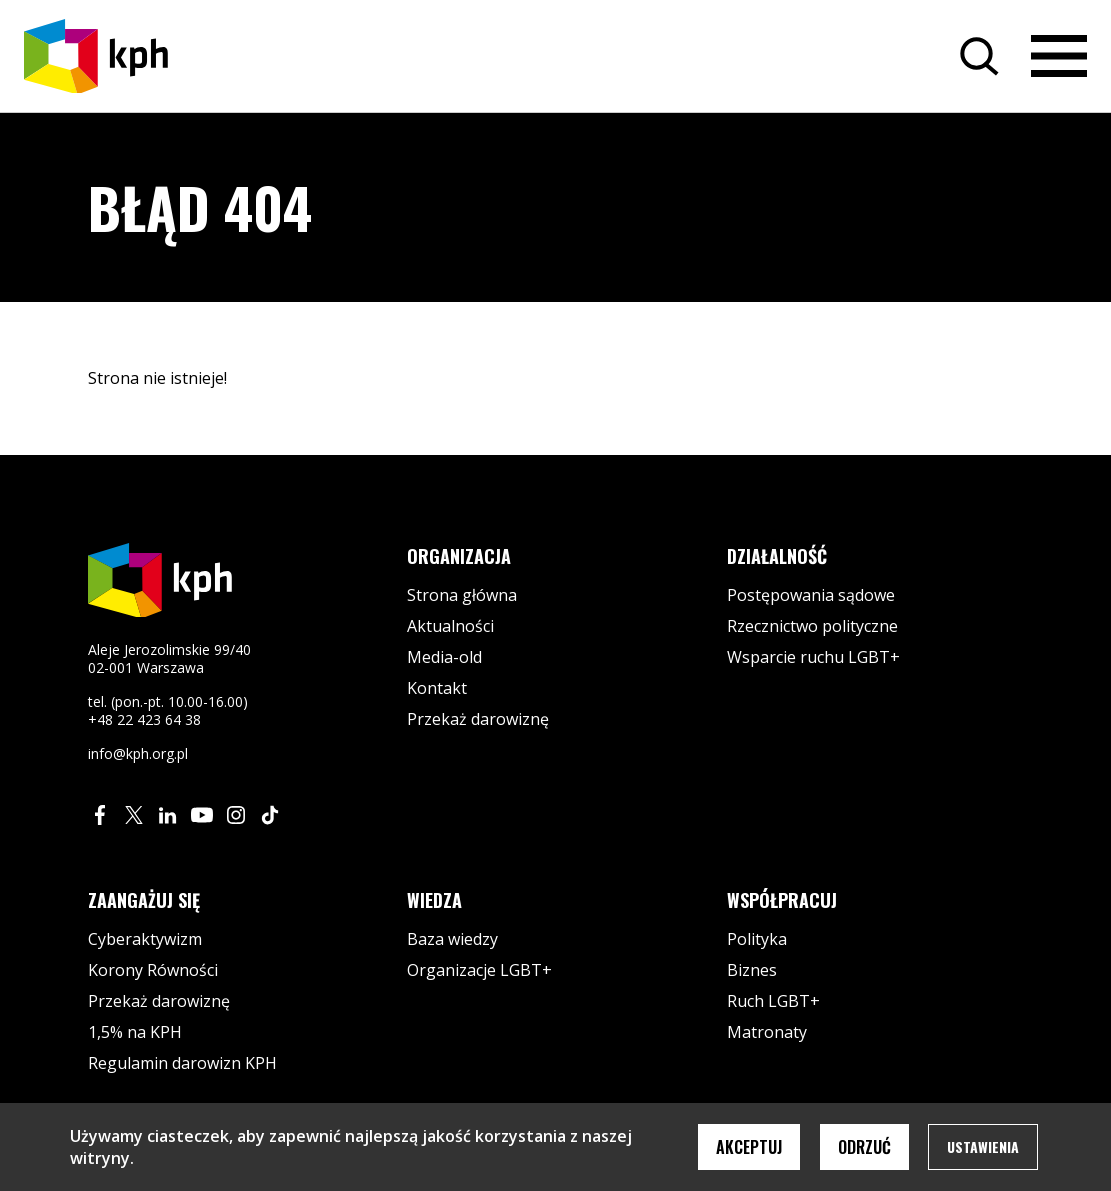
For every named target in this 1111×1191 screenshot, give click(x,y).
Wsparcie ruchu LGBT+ (813, 657)
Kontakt (437, 688)
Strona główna (462, 595)
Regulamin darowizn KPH (182, 1063)
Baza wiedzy (452, 939)
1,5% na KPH (135, 1032)
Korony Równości (153, 970)
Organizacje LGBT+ (479, 970)
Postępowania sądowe (811, 595)
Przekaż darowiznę (478, 719)
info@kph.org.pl (138, 753)
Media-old (444, 657)
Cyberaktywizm (145, 939)
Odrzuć (864, 1147)
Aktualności (450, 626)
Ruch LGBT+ (773, 1001)
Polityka (757, 939)
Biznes (752, 970)
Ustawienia (983, 1146)
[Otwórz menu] (1059, 56)
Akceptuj (749, 1147)
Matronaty (767, 1032)
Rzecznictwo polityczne (812, 626)
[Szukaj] (979, 56)
